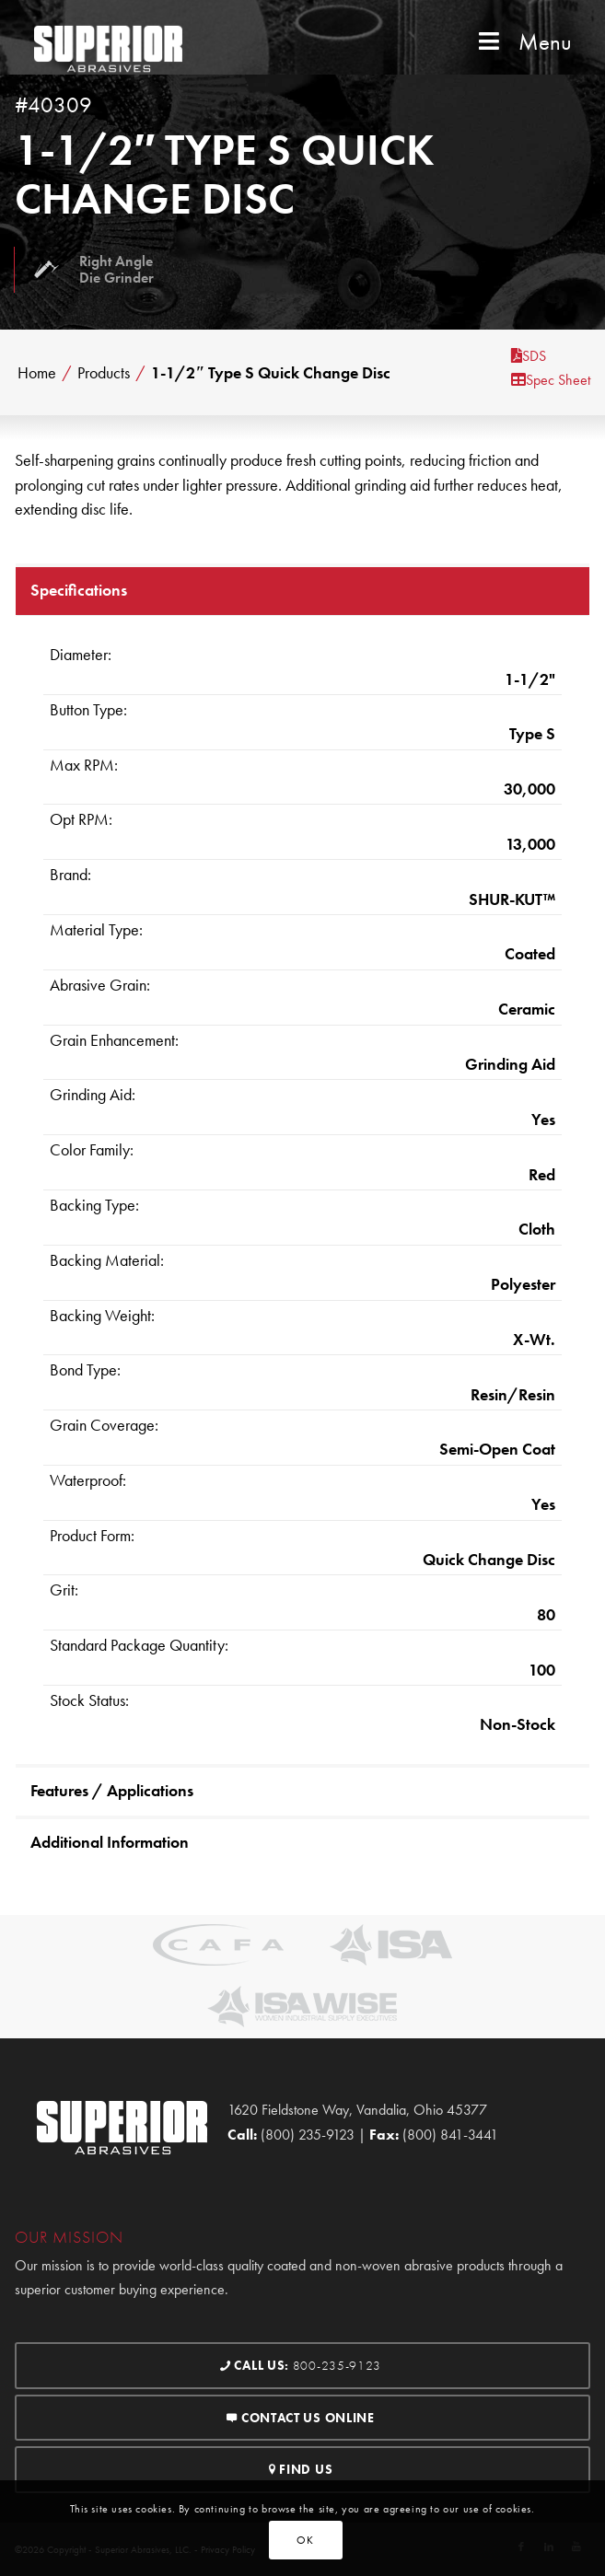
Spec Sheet (550, 379)
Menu (523, 42)
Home (36, 373)
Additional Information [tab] (109, 1841)
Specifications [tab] (78, 589)
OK (305, 2540)
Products (103, 373)
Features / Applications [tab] (111, 1790)
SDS (528, 356)
